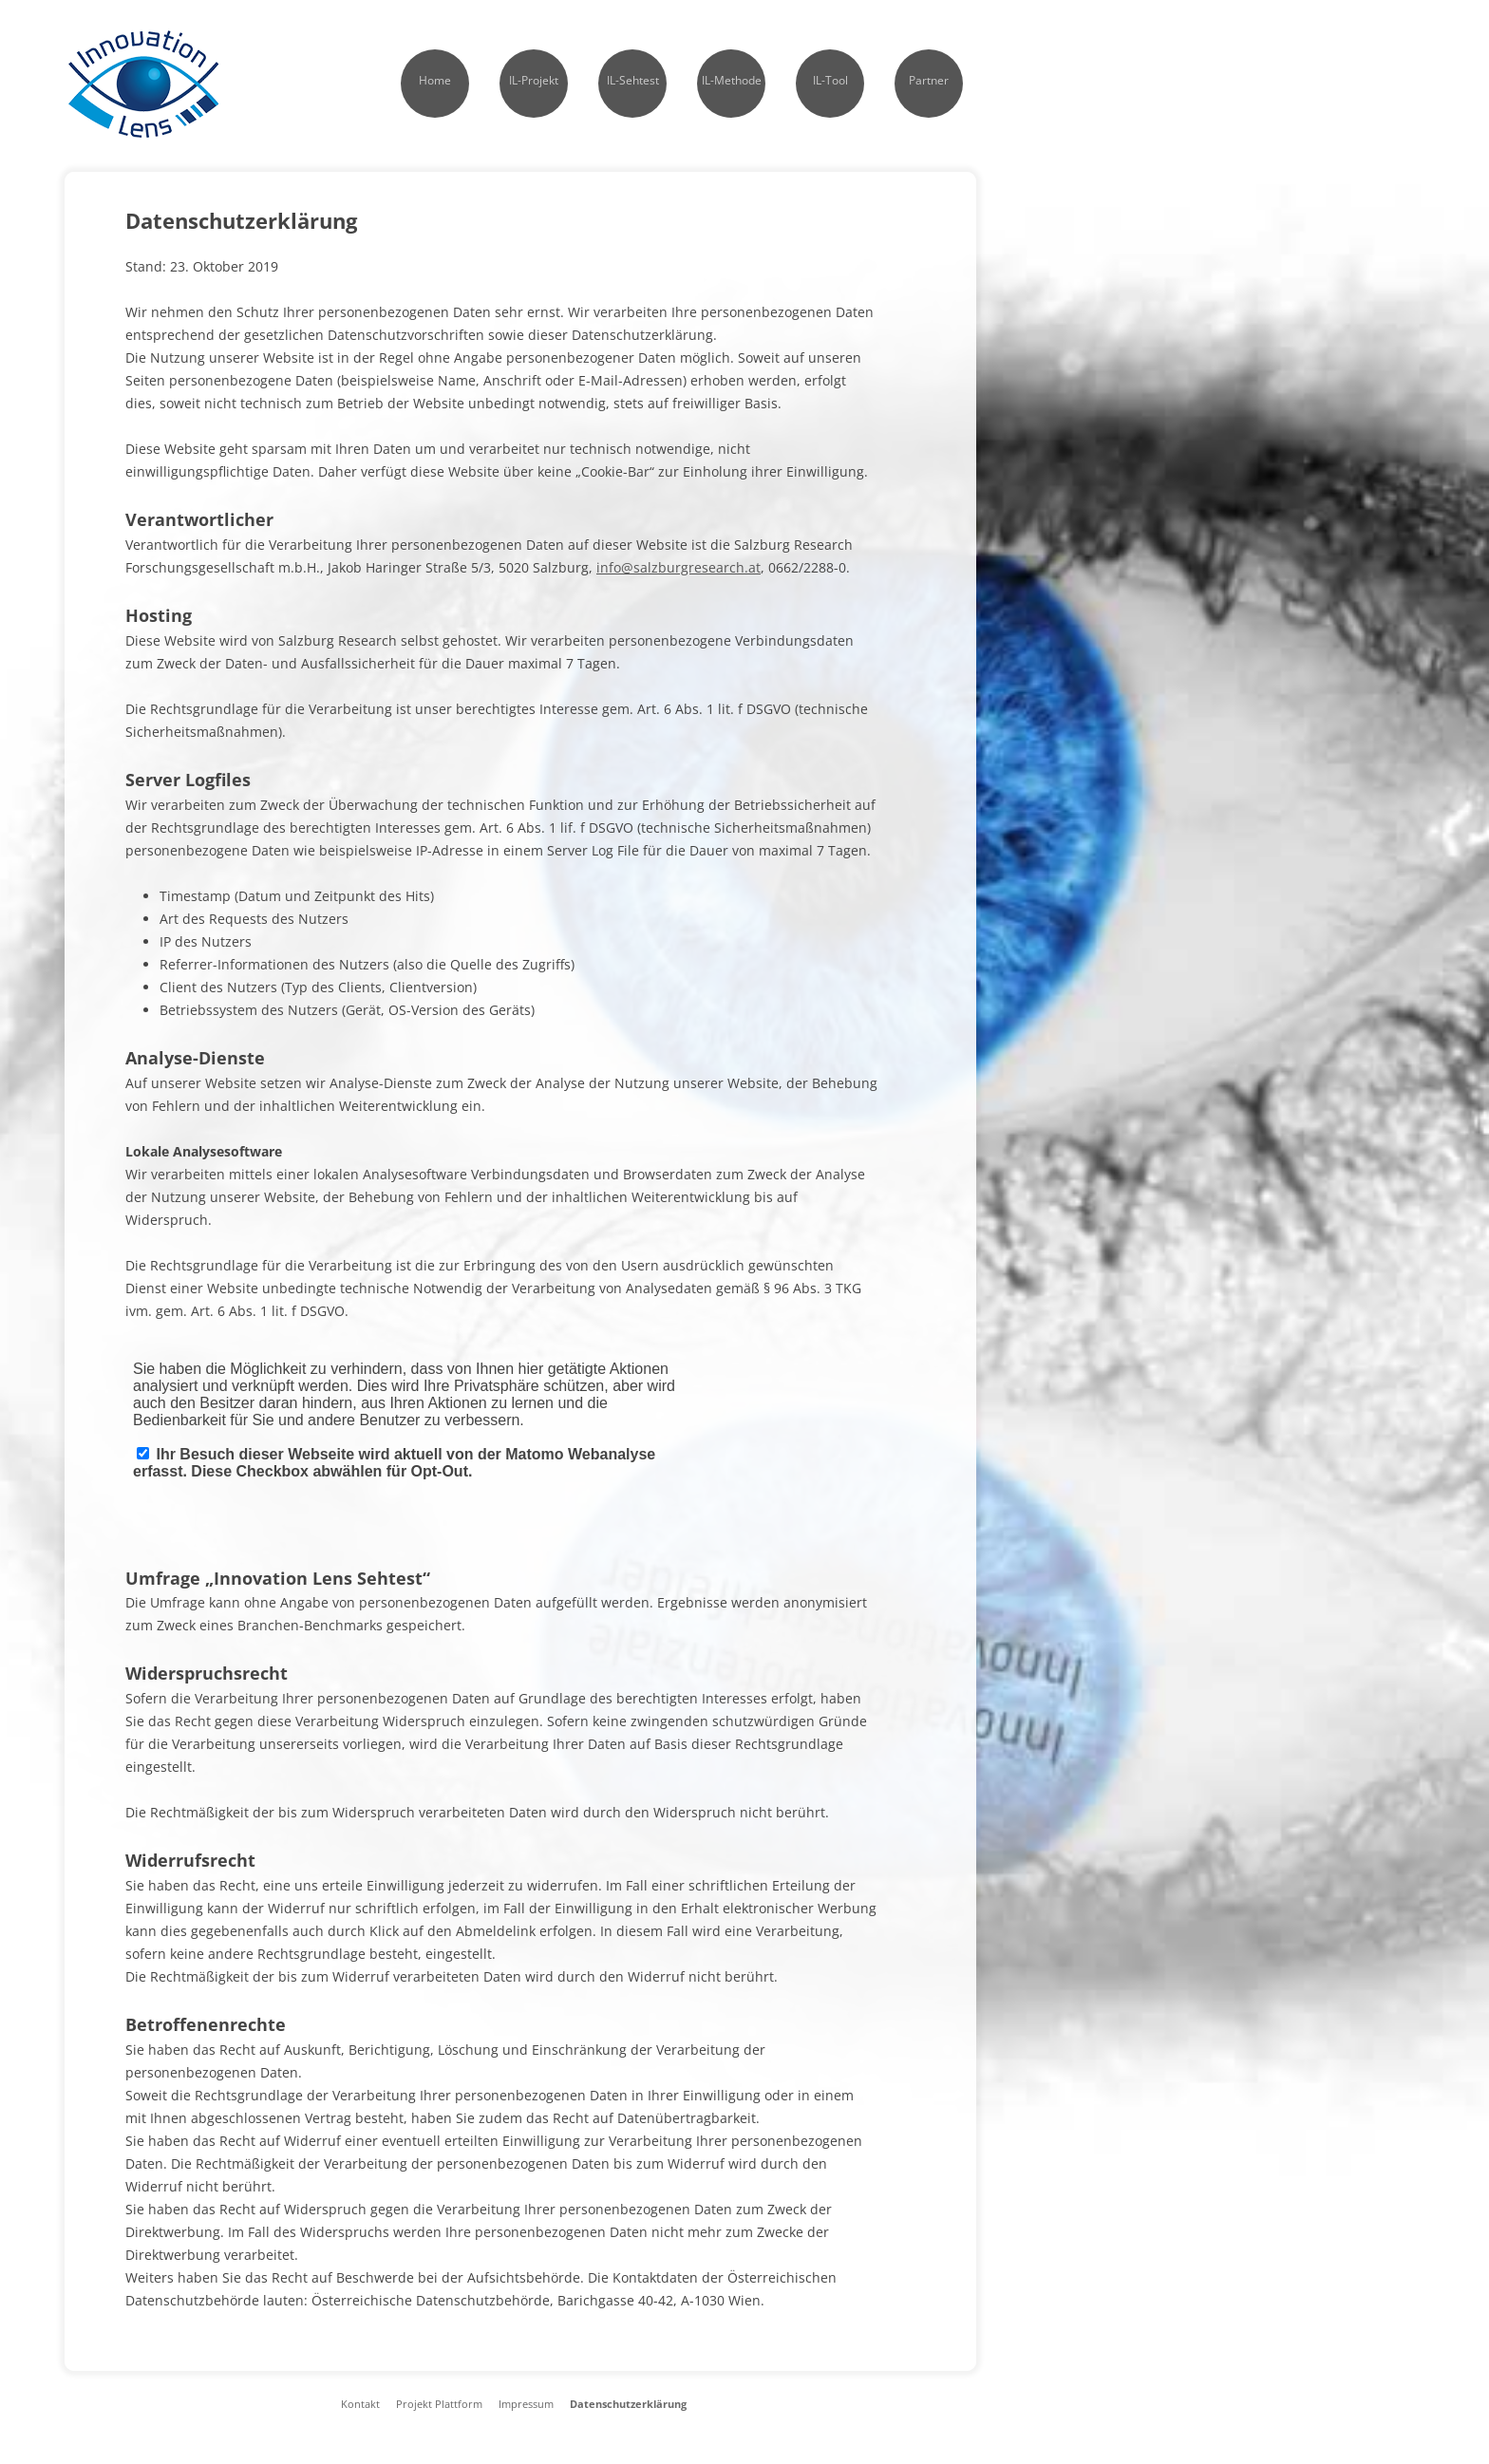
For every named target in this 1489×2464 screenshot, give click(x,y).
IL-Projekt (533, 80)
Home (435, 80)
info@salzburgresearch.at (678, 567)
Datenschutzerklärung (628, 2404)
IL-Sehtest (633, 80)
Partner (929, 80)
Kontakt (360, 2404)
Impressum (526, 2404)
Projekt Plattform (439, 2404)
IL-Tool (830, 80)
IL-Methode (732, 80)
